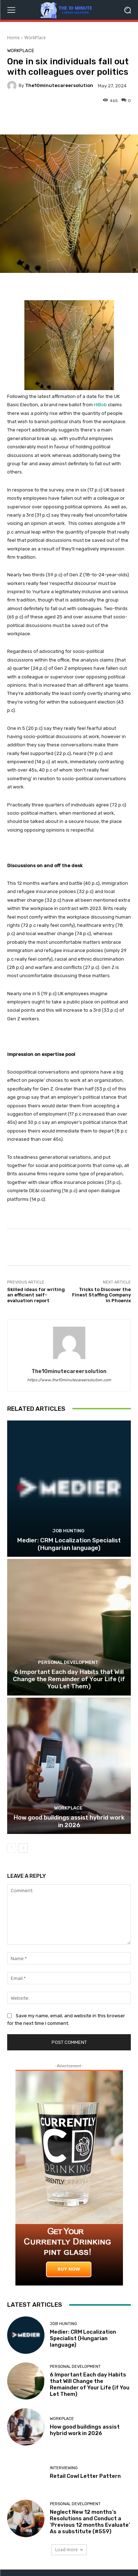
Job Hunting (68, 1530)
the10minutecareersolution (59, 85)
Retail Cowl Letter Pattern (85, 2476)
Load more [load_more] (69, 2550)
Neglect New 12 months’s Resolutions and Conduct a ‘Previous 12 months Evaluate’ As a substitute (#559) (90, 2522)
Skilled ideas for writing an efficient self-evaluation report (36, 1295)
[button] (127, 10)
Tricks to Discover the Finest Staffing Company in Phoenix (101, 1295)
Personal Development (68, 1662)
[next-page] (23, 1848)
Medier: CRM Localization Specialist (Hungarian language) (69, 1544)
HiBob (100, 404)
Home (13, 38)
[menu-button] (11, 10)
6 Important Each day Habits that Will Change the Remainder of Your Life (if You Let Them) (69, 1679)
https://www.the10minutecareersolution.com (69, 1380)
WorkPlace (35, 38)
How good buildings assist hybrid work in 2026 (69, 1821)
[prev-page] (11, 1848)
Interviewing (64, 2468)
